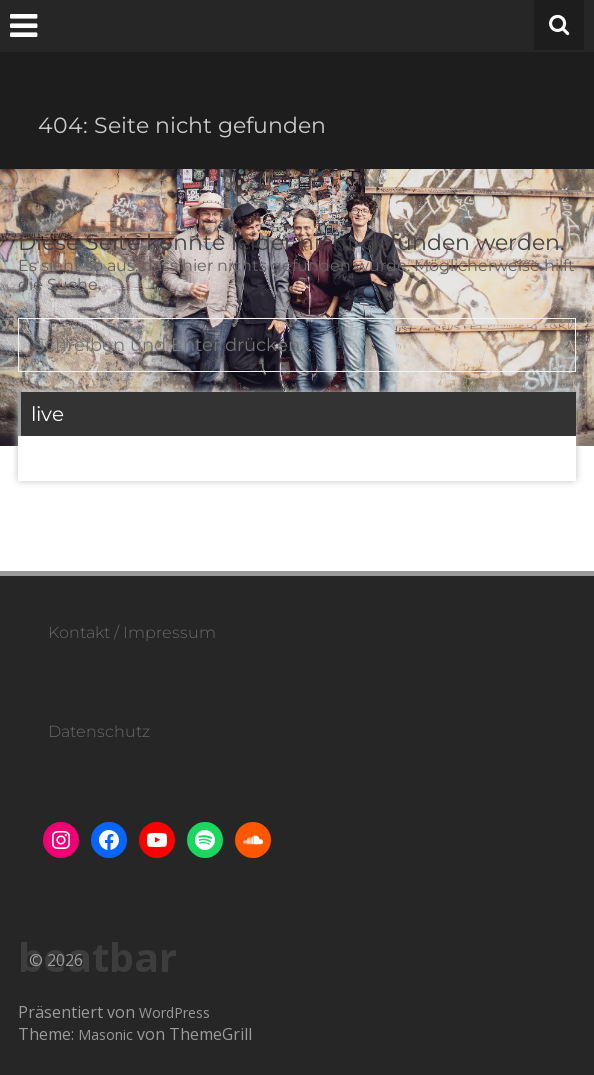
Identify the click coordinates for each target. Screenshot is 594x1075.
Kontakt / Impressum (132, 632)
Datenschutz (99, 731)
